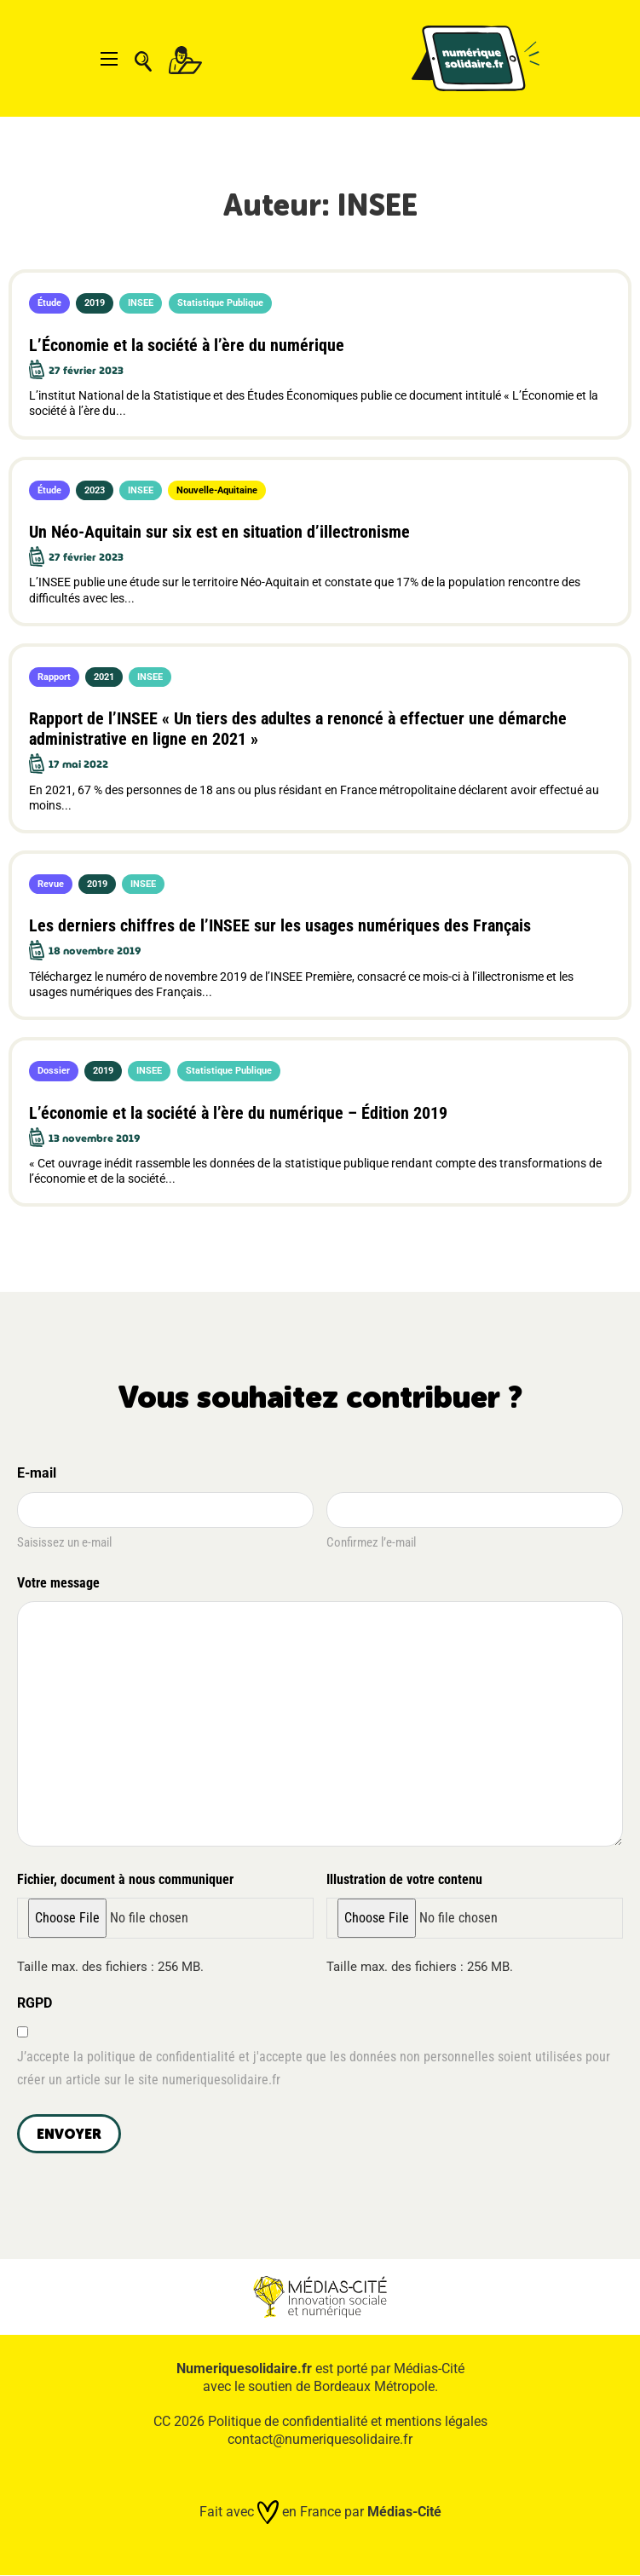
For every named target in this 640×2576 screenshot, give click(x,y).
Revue (50, 884)
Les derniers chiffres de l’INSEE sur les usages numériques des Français (280, 925)
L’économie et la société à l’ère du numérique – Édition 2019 (238, 1113)
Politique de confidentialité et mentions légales (347, 2421)
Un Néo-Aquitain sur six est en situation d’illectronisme (219, 532)
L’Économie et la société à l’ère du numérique (186, 345)
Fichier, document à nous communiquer (125, 1879)
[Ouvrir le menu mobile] (109, 59)
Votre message (61, 1584)
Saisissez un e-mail (64, 1542)
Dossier (53, 1070)
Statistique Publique (220, 302)
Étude (49, 302)
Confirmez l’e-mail (371, 1542)
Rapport (54, 677)
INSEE (140, 302)
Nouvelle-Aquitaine (216, 490)
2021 (104, 677)
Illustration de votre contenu (404, 1879)
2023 (94, 490)
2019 (94, 302)
